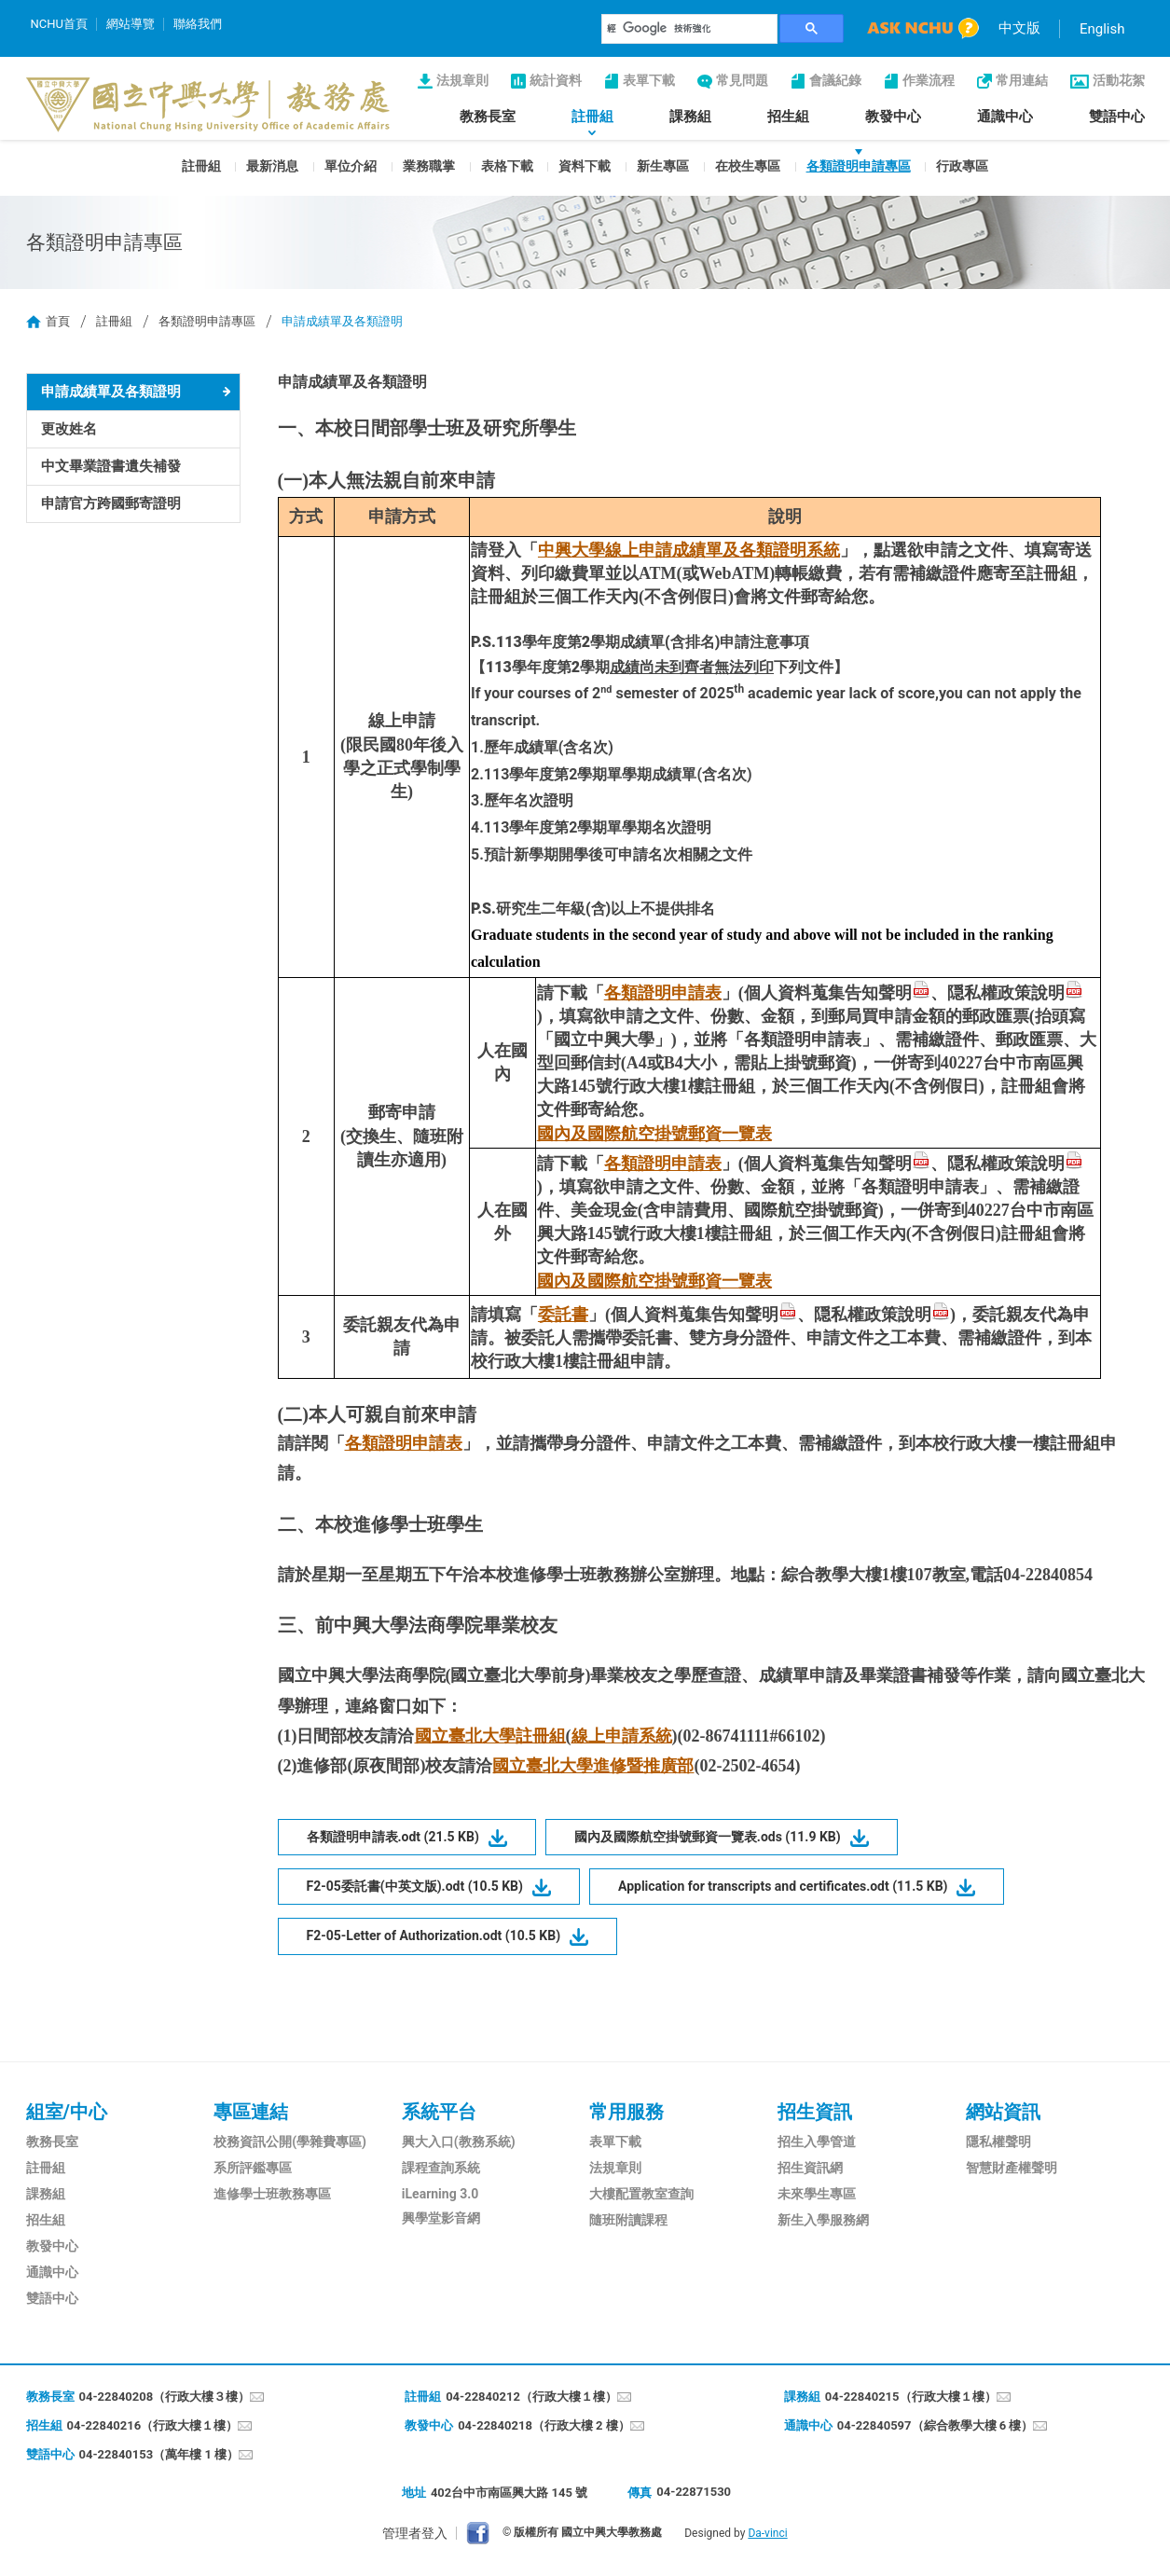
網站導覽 (130, 24)
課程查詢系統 (441, 2167)
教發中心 (893, 116)
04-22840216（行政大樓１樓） (153, 2425)
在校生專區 (747, 165)
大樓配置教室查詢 (641, 2193)
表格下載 (507, 165)
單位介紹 (350, 165)
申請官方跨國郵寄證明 (111, 503)
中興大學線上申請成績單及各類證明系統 (689, 550)
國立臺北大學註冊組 (490, 1736)
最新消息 (272, 165)
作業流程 (928, 80)
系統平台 (439, 2112)
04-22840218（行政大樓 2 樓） (544, 2425)
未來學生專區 (817, 2193)
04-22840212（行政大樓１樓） (531, 2397)
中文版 (1019, 28)
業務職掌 (429, 165)
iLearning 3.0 (440, 2193)
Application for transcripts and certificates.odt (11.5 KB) (783, 1886)
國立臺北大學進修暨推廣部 (593, 1765)
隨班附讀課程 (628, 2219)
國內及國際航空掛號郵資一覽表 (654, 1133)
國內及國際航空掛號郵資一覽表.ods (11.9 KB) (707, 1836)
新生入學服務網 (823, 2219)
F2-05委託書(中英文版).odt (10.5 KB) (415, 1886)
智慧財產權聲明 (1011, 2167)
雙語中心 (1117, 116)
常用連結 (1022, 80)
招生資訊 (815, 2112)
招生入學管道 (817, 2141)
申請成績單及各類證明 (111, 391)
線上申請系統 (621, 1736)
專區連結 (250, 2112)
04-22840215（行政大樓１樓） (911, 2397)
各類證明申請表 (663, 993)
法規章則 (462, 80)
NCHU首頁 (59, 24)
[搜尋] (690, 29)
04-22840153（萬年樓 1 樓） (159, 2454)
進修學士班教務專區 (272, 2193)
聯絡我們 (197, 24)
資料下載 (584, 165)
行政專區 (962, 165)
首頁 (58, 321)
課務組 (690, 116)
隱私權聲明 (998, 2141)
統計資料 (556, 80)
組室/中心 (66, 2112)
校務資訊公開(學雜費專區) (289, 2141)
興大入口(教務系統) (459, 2141)
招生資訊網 (810, 2167)
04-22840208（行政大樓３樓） (165, 2397)
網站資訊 (1003, 2112)
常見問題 (742, 80)
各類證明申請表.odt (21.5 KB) (393, 1836)
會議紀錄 (835, 80)
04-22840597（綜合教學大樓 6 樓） (935, 2425)
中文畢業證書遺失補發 (111, 466)
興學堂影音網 (441, 2218)
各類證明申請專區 (858, 165)
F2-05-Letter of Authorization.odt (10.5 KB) (434, 1935)
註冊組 (592, 116)
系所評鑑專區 (252, 2167)
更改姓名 (69, 428)
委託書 (563, 1314)
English (1102, 29)
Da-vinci (767, 2533)
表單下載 (649, 80)
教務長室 (488, 116)
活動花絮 (1119, 80)
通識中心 (1005, 116)
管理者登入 (414, 2533)
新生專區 (663, 165)
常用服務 (626, 2112)
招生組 (788, 116)
